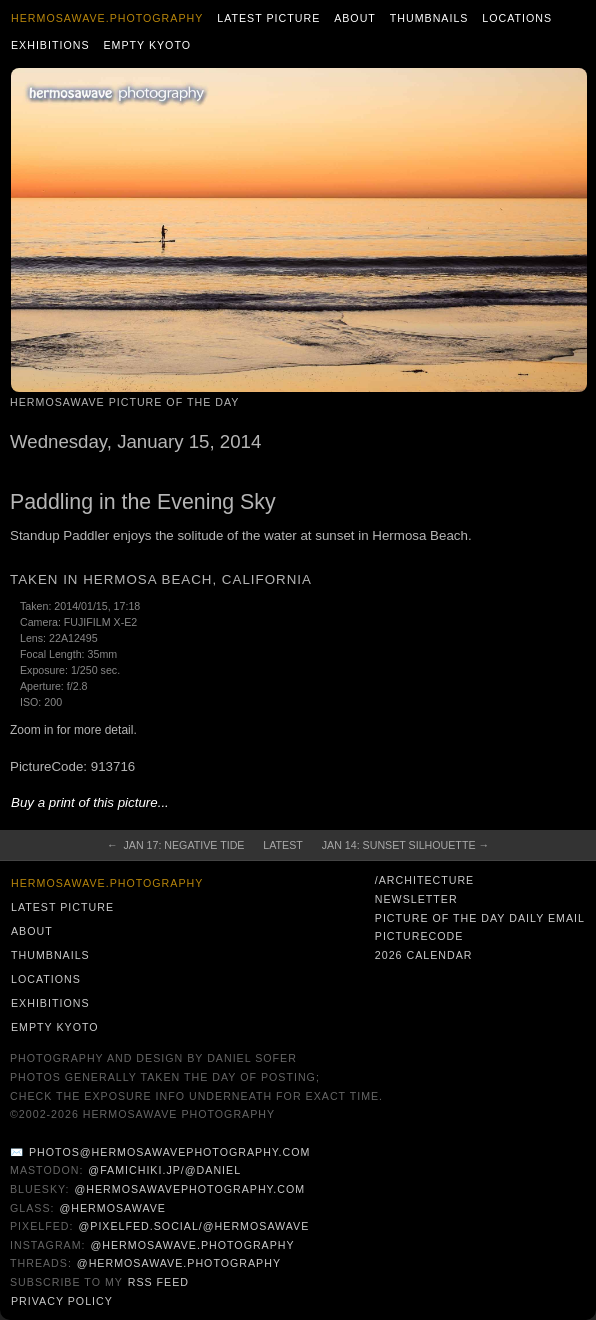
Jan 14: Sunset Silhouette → (405, 845)
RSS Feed (158, 1282)
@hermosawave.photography (192, 1245)
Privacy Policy (62, 1301)
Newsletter (416, 899)
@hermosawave (112, 1208)
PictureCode (419, 936)
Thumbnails (429, 18)
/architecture (424, 880)
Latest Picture (268, 18)
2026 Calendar (424, 955)
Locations (517, 18)
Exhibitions (50, 45)
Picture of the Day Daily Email (480, 918)
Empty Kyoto (147, 45)
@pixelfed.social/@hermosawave (193, 1226)
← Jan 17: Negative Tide (176, 845)
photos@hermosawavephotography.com (169, 1152)
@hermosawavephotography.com (190, 1189)
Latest (282, 845)
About (355, 18)
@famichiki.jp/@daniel (164, 1170)
